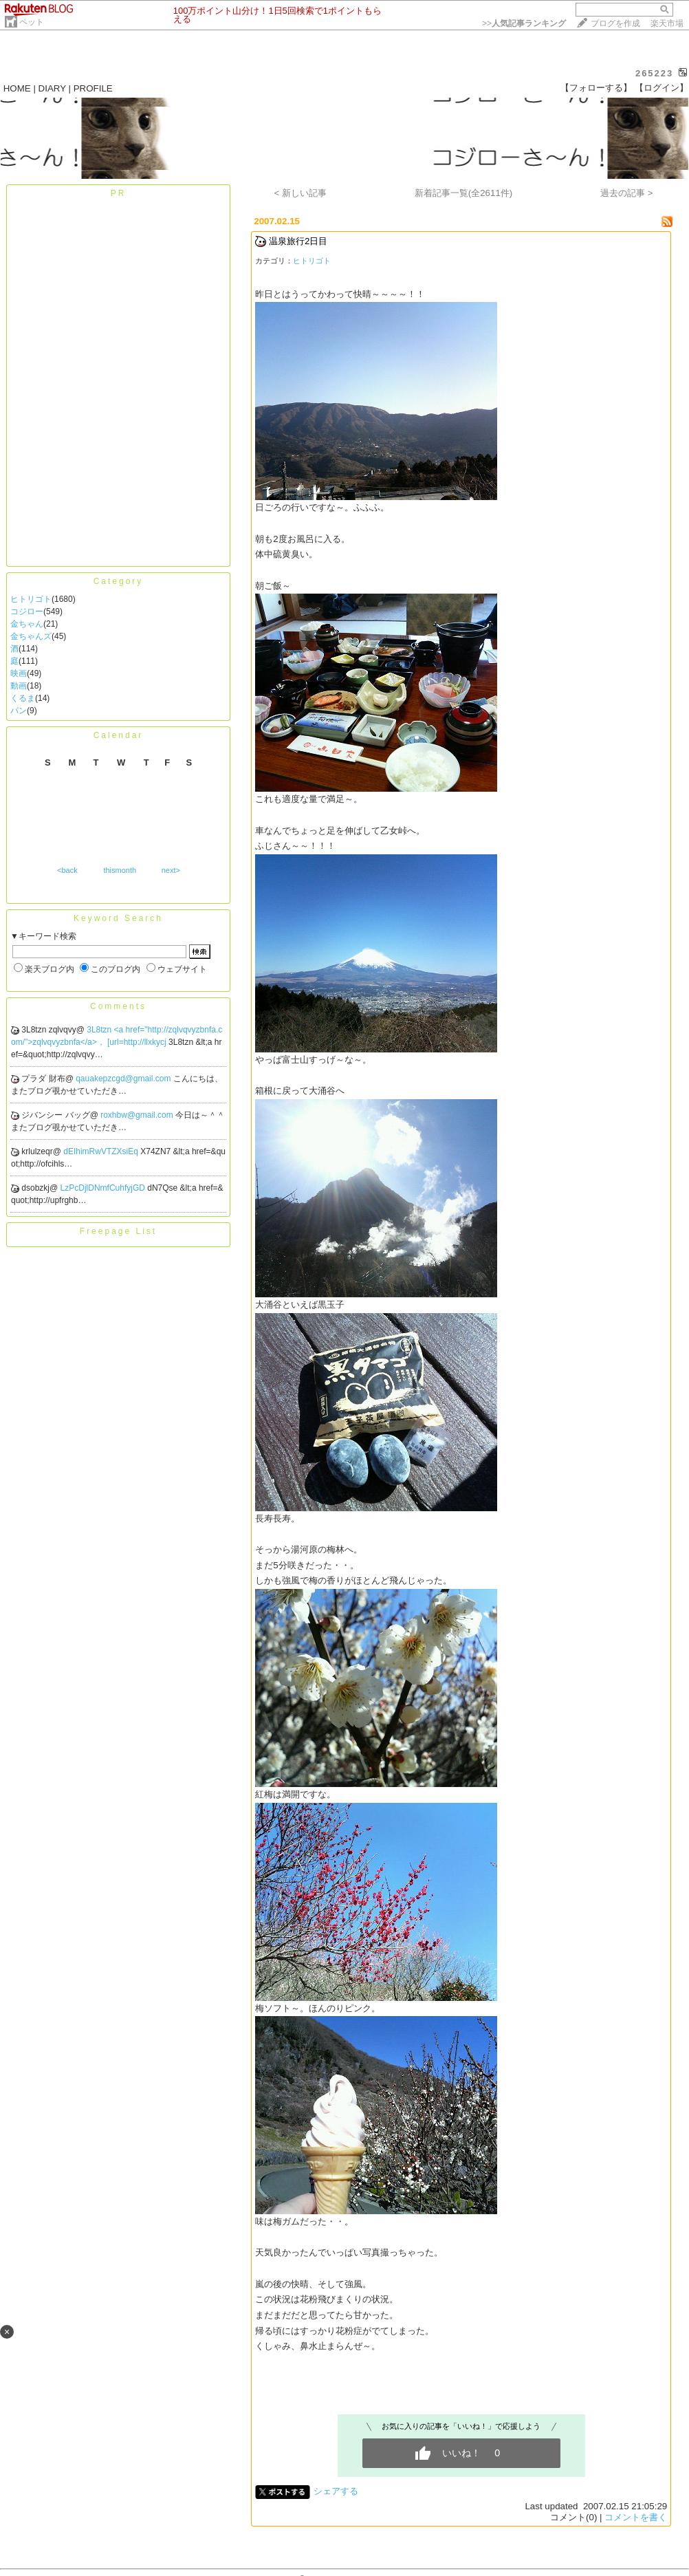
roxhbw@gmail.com (137, 1115)
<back (67, 870)
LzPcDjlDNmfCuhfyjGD (104, 1188)
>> (524, 23)
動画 (18, 686)
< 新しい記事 (300, 193)
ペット (31, 22)
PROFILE (93, 88)
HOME (17, 88)
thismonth (119, 870)
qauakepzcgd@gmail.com (124, 1078)
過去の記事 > (626, 193)
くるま (22, 698)
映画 (18, 673)
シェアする (336, 2491)
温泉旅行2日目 (298, 241)
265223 (654, 73)
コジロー (26, 611)
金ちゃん (26, 624)
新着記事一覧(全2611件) (464, 193)
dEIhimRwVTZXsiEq (101, 1151)
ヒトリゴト (31, 599)
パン (18, 710)
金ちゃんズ (31, 636)
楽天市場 (666, 23)
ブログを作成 (615, 23)
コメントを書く (635, 2517)
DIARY (52, 88)
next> (171, 870)
